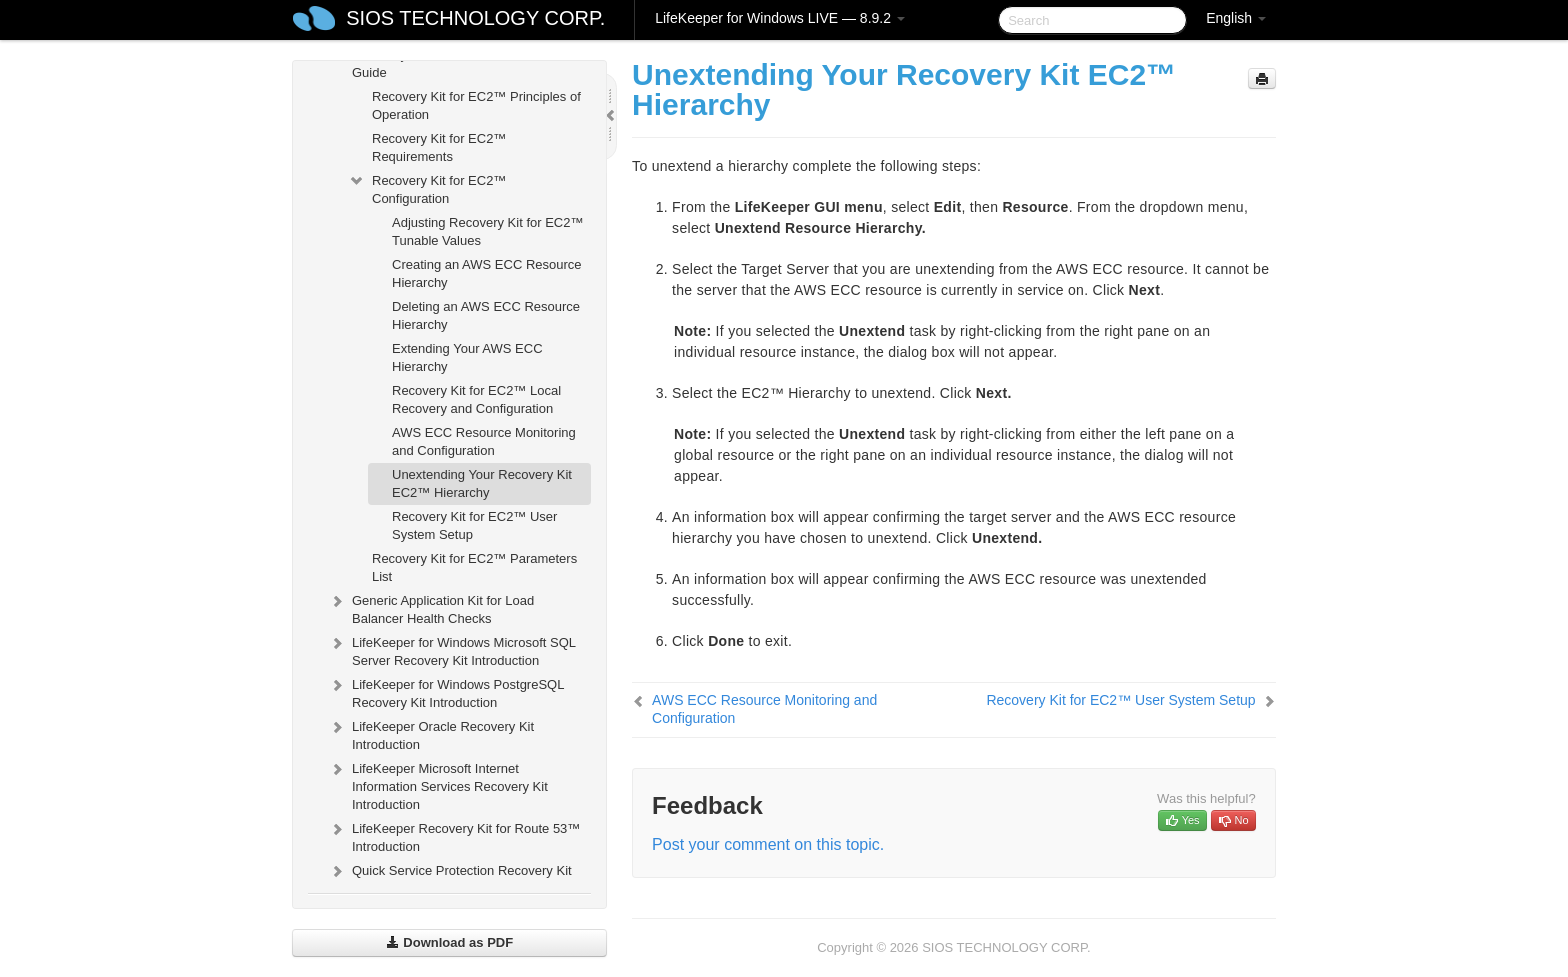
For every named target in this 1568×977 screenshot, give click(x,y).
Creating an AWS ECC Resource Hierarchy (487, 273)
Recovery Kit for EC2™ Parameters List (474, 567)
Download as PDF (449, 942)
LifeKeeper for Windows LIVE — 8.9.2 (780, 18)
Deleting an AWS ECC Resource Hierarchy (486, 315)
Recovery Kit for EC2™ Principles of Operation (476, 105)
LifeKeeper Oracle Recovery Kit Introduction (431, 733)
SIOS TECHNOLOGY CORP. (475, 18)
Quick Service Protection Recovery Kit (450, 871)
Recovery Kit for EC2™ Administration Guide (450, 61)
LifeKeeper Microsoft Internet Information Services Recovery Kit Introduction (438, 784)
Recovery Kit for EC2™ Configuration (427, 187)
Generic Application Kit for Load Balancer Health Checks (431, 607)
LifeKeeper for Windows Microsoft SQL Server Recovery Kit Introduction (452, 649)
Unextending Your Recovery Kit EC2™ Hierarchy (482, 483)
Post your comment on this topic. (768, 844)
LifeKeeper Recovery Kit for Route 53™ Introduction (454, 835)
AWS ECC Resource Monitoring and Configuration (484, 441)
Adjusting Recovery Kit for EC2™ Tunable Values (487, 231)
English (1236, 18)
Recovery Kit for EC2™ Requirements (439, 147)
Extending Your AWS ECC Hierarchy (467, 357)
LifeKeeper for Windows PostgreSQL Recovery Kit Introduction (446, 691)
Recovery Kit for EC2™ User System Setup (474, 525)
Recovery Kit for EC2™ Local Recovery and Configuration (476, 399)
